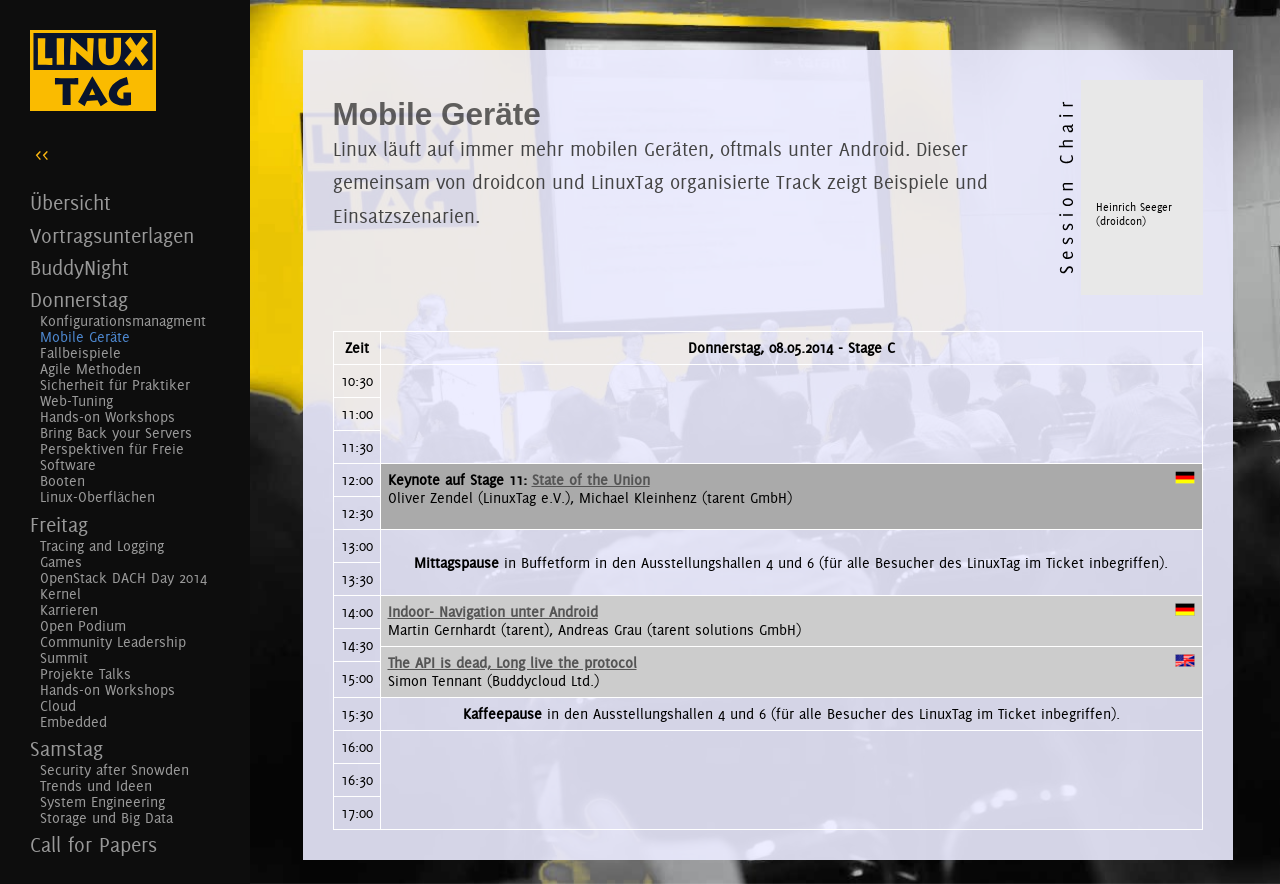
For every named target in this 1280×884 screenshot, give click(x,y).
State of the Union (591, 480)
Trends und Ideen (96, 786)
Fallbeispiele (80, 353)
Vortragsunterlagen (112, 235)
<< (42, 153)
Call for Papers (93, 844)
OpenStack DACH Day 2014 (123, 578)
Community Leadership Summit (113, 650)
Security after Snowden (114, 770)
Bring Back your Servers (116, 433)
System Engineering (102, 802)
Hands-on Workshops (107, 417)
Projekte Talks (85, 674)
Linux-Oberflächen (97, 497)
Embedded (73, 722)
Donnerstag (79, 299)
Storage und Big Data (106, 818)
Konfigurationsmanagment (123, 321)
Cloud (58, 706)
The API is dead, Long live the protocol (512, 663)
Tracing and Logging (102, 546)
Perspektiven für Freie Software (112, 457)
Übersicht (70, 202)
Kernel (60, 594)
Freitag (59, 524)
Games (61, 562)
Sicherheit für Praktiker (115, 385)
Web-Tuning (76, 401)
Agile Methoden (90, 369)
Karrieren (69, 610)
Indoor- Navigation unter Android (493, 612)
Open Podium (83, 626)
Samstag (66, 748)
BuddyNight (79, 267)
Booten (62, 481)
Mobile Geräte (85, 337)
